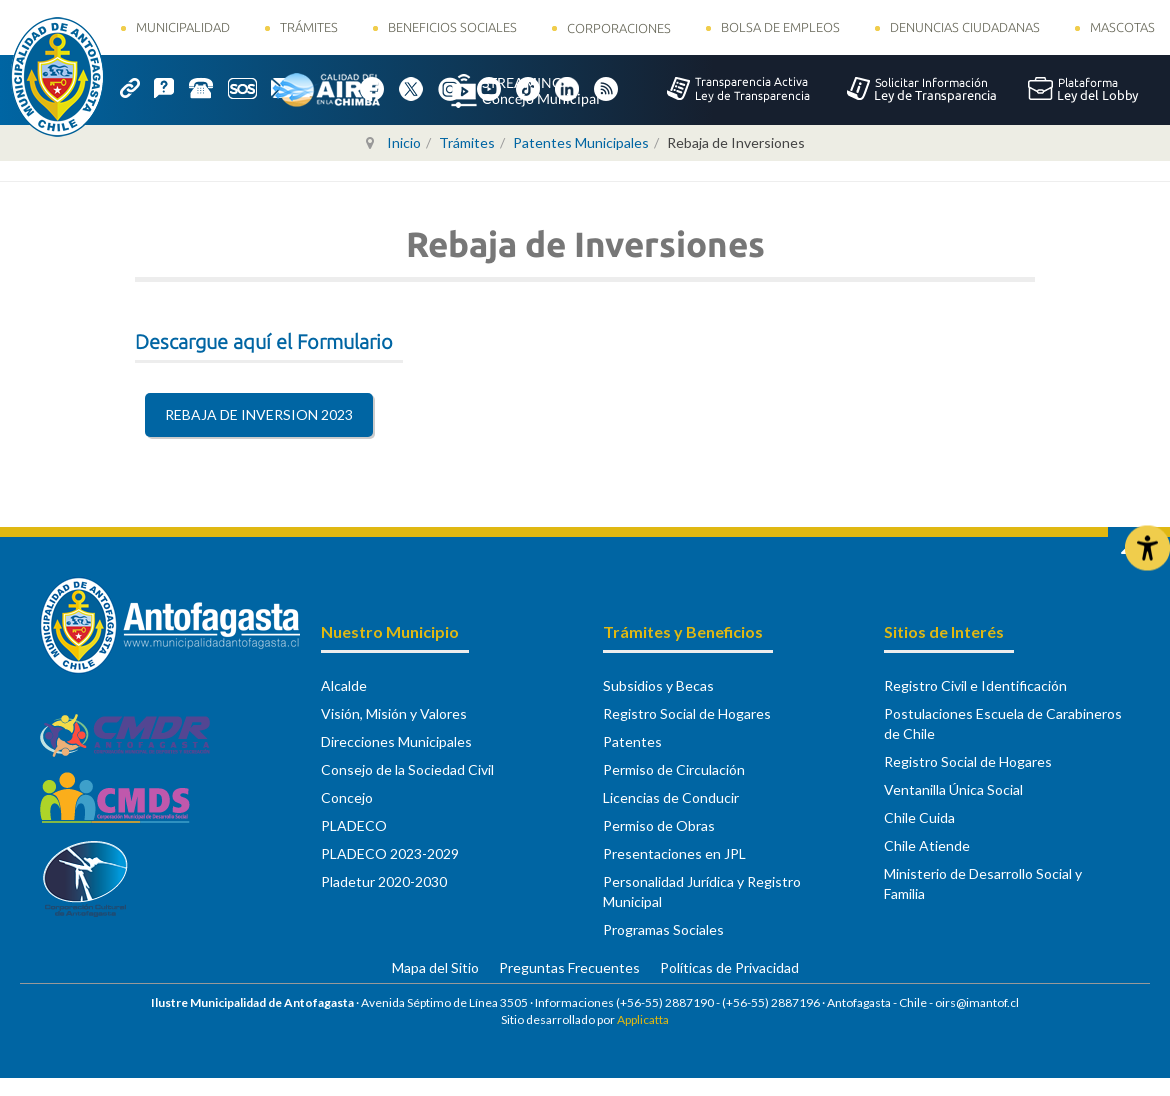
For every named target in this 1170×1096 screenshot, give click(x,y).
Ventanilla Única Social (953, 789)
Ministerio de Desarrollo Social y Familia (983, 883)
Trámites (309, 27)
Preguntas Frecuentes (569, 967)
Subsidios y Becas (658, 685)
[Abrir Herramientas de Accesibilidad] (1147, 548)
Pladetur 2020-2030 (384, 881)
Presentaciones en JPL (674, 853)
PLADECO (354, 825)
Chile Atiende (927, 845)
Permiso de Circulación (674, 769)
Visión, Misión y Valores (394, 713)
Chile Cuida (919, 817)
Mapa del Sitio (435, 967)
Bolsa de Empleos (780, 27)
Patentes (632, 741)
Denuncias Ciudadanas (965, 27)
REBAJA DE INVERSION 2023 (259, 414)
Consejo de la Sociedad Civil (407, 769)
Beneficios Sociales (452, 27)
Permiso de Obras (659, 825)
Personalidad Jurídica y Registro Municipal (702, 891)
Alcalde (344, 685)
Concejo (347, 797)
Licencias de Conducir (671, 797)
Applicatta (643, 1019)
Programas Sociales (663, 929)
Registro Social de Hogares (687, 713)
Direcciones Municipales (396, 741)
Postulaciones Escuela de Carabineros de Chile (1003, 723)
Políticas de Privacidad (729, 967)
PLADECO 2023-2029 (390, 853)
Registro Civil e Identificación (975, 685)
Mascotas (1122, 27)
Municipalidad (183, 27)
